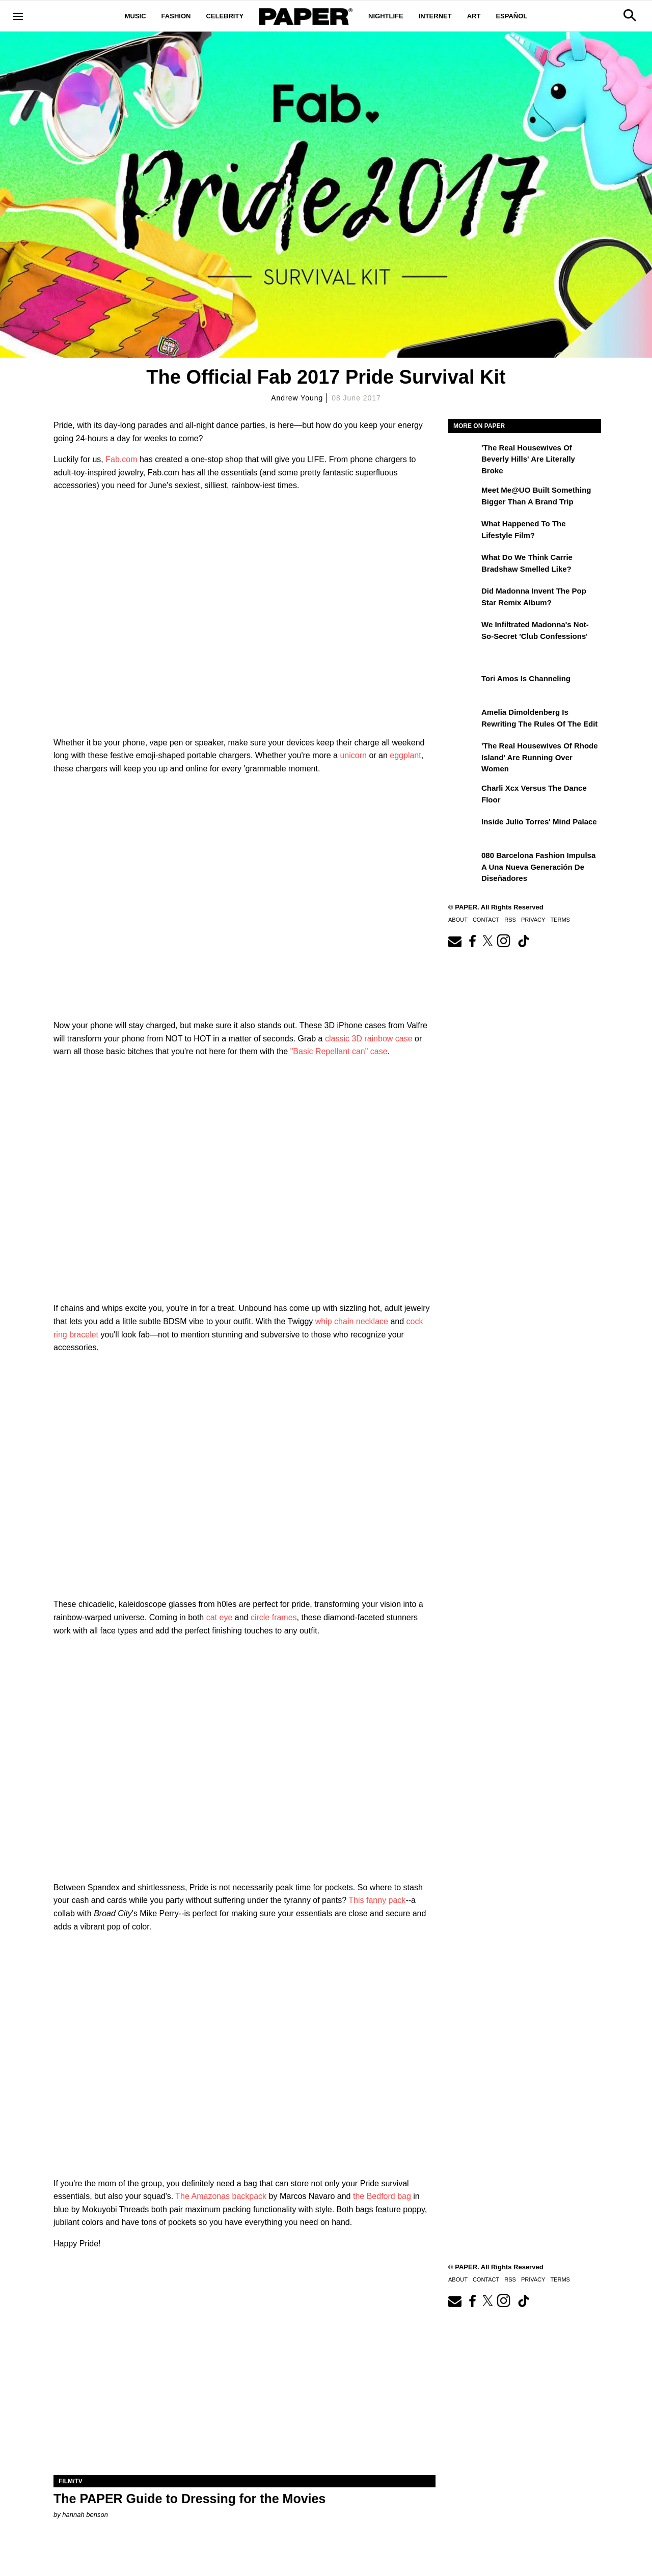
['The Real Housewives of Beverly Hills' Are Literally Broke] (463, 455)
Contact (486, 920)
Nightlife (385, 16)
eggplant (405, 755)
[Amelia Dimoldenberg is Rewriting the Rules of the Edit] (463, 719)
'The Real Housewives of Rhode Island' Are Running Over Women (539, 757)
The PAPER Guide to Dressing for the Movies (189, 2498)
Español (511, 16)
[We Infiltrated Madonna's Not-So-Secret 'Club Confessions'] (463, 632)
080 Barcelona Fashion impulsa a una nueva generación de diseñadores (538, 866)
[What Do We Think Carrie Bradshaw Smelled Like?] (463, 564)
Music (135, 16)
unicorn (353, 755)
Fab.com (121, 459)
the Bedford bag (382, 2196)
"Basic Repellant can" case (339, 1051)
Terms (560, 920)
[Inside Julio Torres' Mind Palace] (463, 829)
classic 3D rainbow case (369, 1038)
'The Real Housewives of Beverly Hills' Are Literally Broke (528, 459)
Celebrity (224, 16)
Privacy (533, 920)
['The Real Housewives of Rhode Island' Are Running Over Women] (463, 753)
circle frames (274, 1617)
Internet (435, 16)
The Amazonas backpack (220, 2196)
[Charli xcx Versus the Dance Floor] (463, 795)
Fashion (176, 16)
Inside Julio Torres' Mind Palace (539, 821)
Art (474, 16)
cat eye (219, 1617)
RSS (510, 920)
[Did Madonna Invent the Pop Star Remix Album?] (463, 598)
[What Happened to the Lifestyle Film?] (463, 531)
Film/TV (71, 2481)
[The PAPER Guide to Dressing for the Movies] (244, 2379)
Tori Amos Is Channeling (525, 678)
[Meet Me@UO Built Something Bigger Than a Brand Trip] (463, 497)
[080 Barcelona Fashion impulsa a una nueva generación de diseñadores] (463, 862)
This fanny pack (376, 1900)
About (458, 920)
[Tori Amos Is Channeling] (463, 686)
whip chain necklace (351, 1321)
